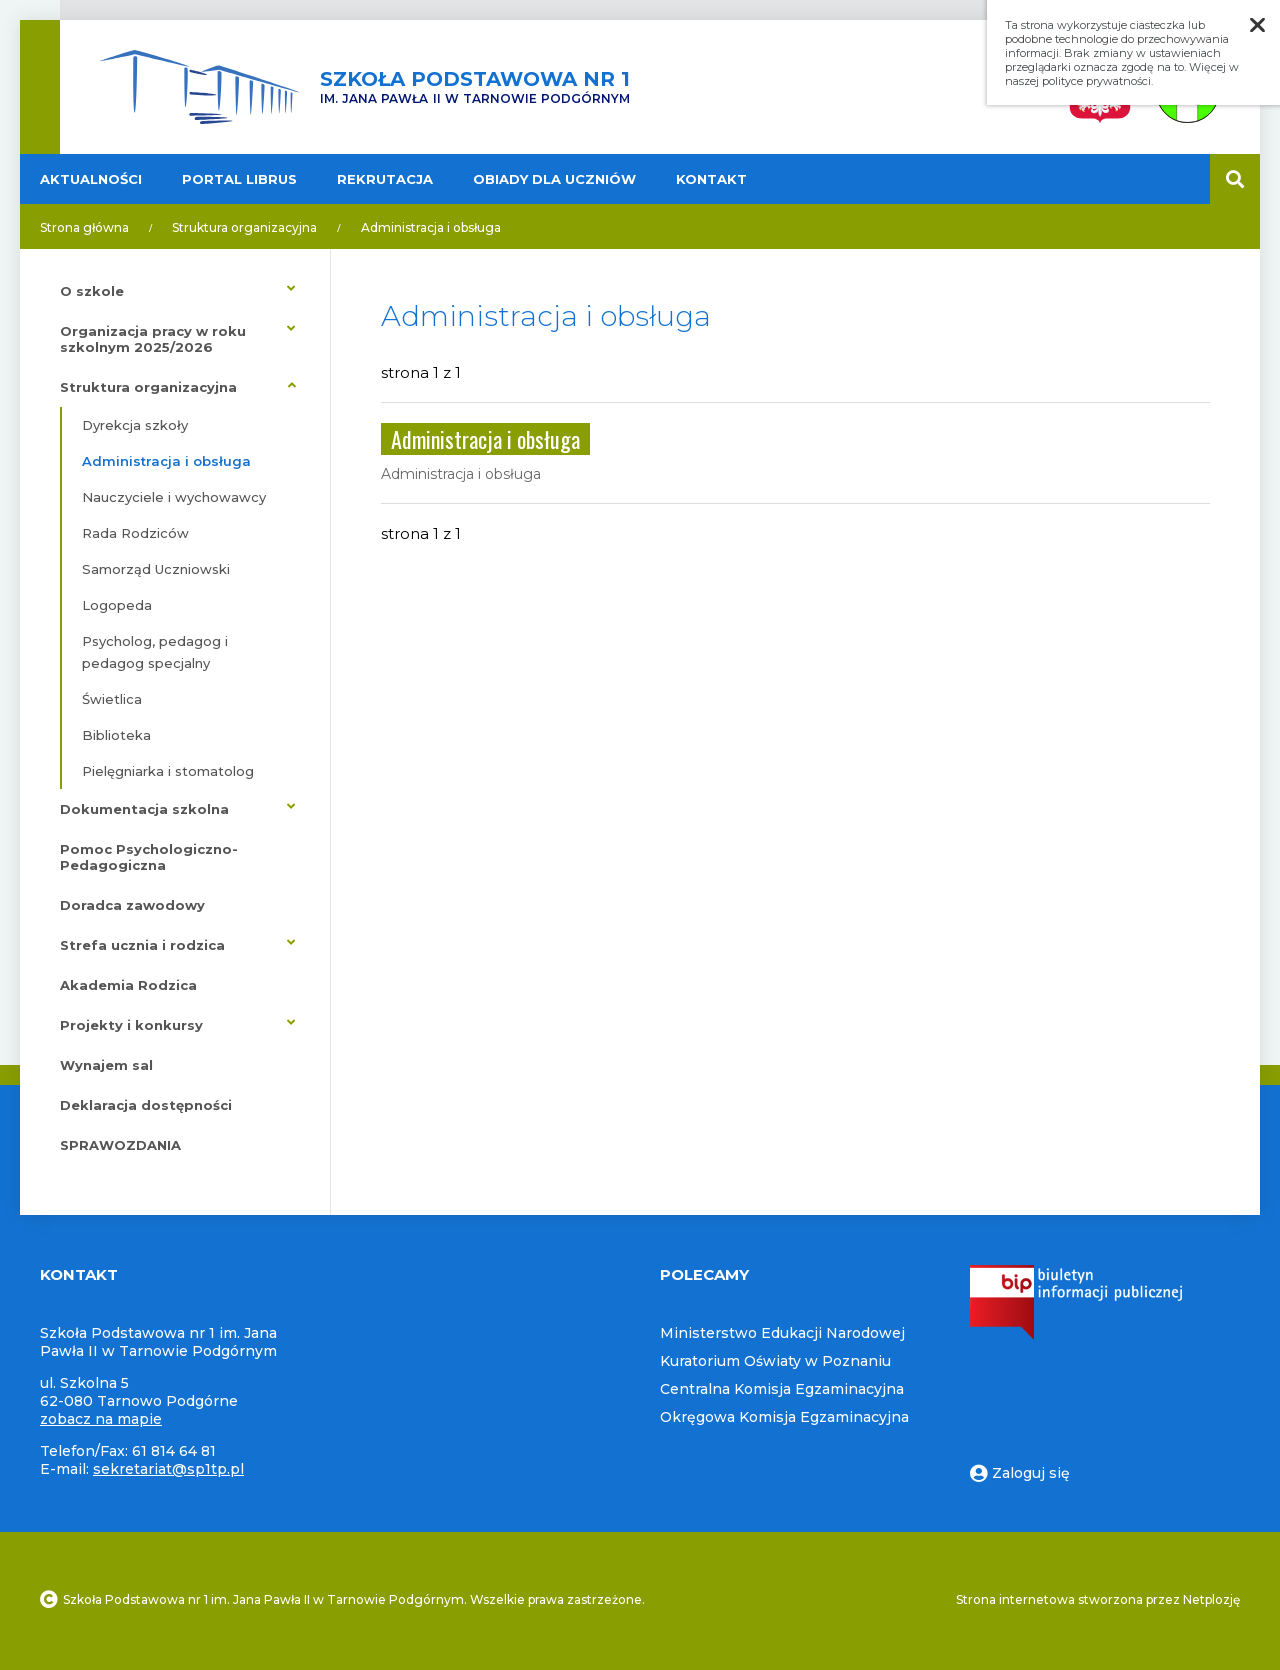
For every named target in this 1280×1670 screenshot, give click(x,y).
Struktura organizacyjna (244, 227)
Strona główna (84, 227)
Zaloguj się (1020, 1473)
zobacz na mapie (101, 1419)
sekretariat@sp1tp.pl (168, 1469)
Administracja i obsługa (431, 227)
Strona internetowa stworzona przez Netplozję (1098, 1599)
